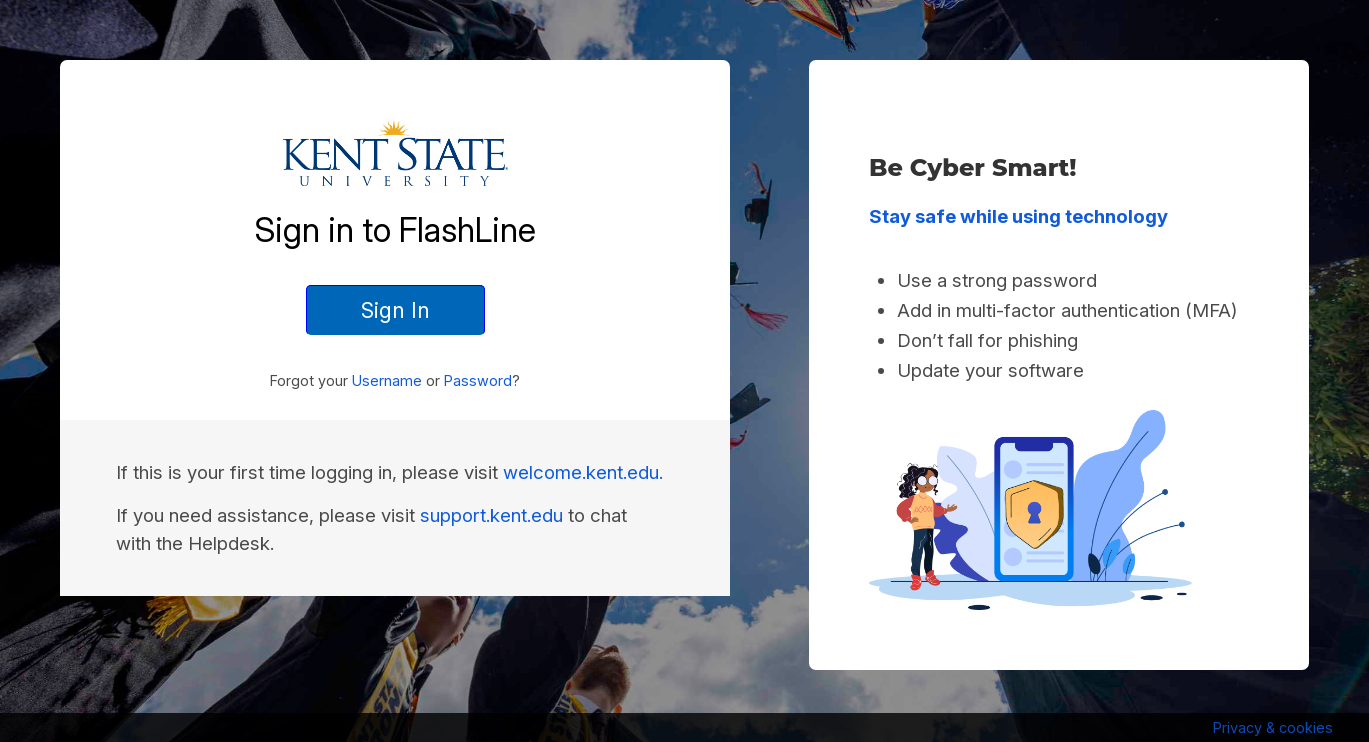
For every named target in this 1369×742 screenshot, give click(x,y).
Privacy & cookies (1273, 727)
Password (478, 380)
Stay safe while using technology (1018, 216)
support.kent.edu (491, 515)
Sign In (395, 310)
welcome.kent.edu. (583, 472)
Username (387, 380)
